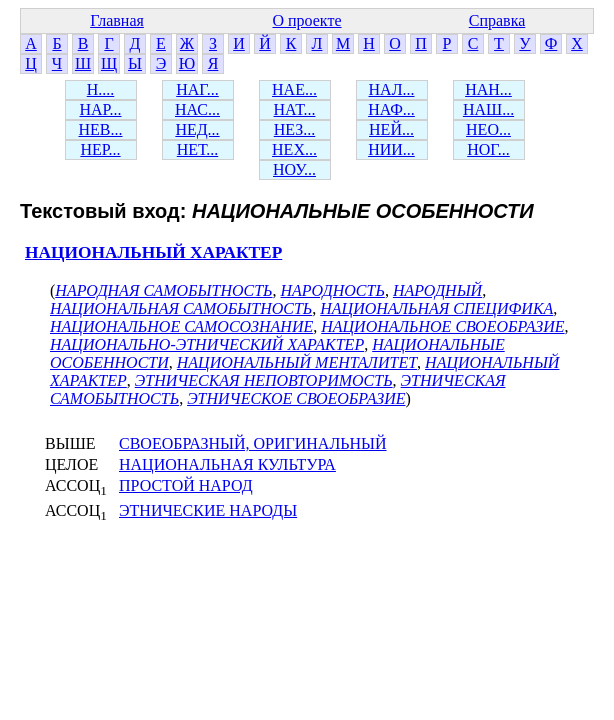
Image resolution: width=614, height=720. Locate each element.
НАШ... (488, 109)
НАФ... (391, 109)
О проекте (306, 20)
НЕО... (488, 129)
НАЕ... (294, 89)
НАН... (488, 89)
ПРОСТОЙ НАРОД (186, 485)
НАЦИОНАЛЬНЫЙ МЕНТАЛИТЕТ (297, 362)
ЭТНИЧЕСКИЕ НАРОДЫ (208, 510)
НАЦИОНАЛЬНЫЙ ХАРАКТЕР (153, 252)
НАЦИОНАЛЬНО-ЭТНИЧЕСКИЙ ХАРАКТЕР (207, 344)
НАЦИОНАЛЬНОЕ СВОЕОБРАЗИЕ (442, 326)
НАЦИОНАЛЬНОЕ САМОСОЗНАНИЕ (181, 326)
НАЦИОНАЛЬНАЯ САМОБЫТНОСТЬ (181, 308)
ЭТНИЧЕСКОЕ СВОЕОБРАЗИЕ (296, 398)
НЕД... (197, 129)
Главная (117, 20)
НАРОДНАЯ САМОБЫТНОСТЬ (163, 290)
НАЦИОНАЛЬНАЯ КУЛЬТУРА (227, 464)
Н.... (101, 89)
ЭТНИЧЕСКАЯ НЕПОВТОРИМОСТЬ (264, 380)
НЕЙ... (391, 129)
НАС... (197, 109)
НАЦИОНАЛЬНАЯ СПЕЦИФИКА (436, 308)
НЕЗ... (295, 129)
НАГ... (197, 89)
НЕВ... (101, 129)
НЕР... (100, 149)
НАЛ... (392, 89)
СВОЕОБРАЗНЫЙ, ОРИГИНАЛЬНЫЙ (253, 443)
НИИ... (391, 149)
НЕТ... (198, 149)
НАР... (100, 109)
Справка (497, 20)
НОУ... (294, 169)
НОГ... (488, 149)
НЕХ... (294, 149)
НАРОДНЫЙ (437, 290)
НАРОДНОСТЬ (333, 290)
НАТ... (295, 109)
